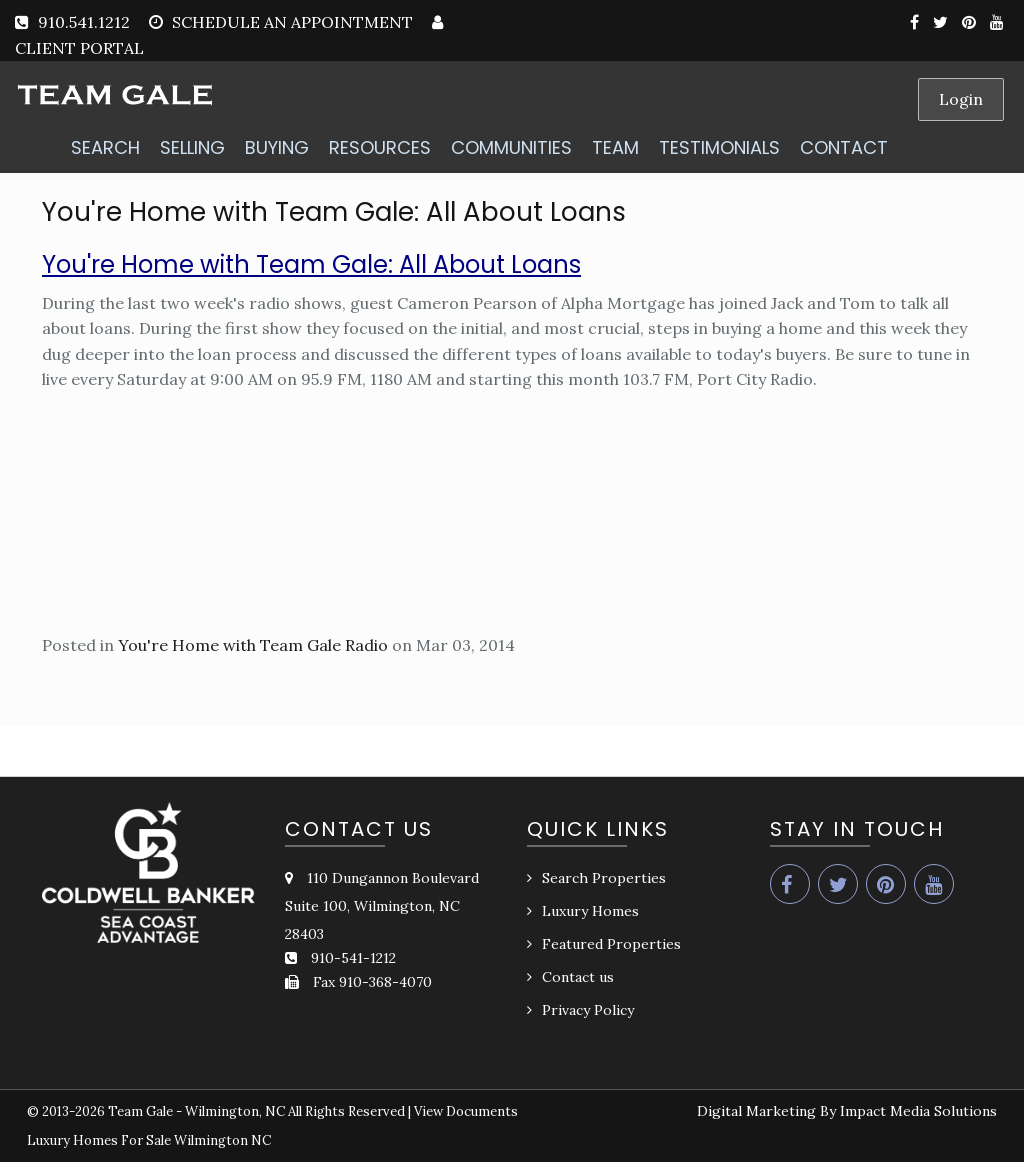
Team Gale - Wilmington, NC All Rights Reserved (256, 1111)
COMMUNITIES (511, 147)
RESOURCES (380, 147)
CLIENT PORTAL (79, 48)
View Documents (466, 1111)
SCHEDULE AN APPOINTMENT (292, 22)
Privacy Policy (588, 1010)
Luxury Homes (590, 911)
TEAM (615, 147)
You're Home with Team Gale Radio (253, 645)
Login (961, 99)
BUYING (277, 147)
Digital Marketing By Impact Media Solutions (847, 1111)
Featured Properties (611, 944)
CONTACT (844, 147)
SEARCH (105, 147)
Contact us (578, 977)
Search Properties (604, 878)
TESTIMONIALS (719, 147)
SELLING (192, 147)
